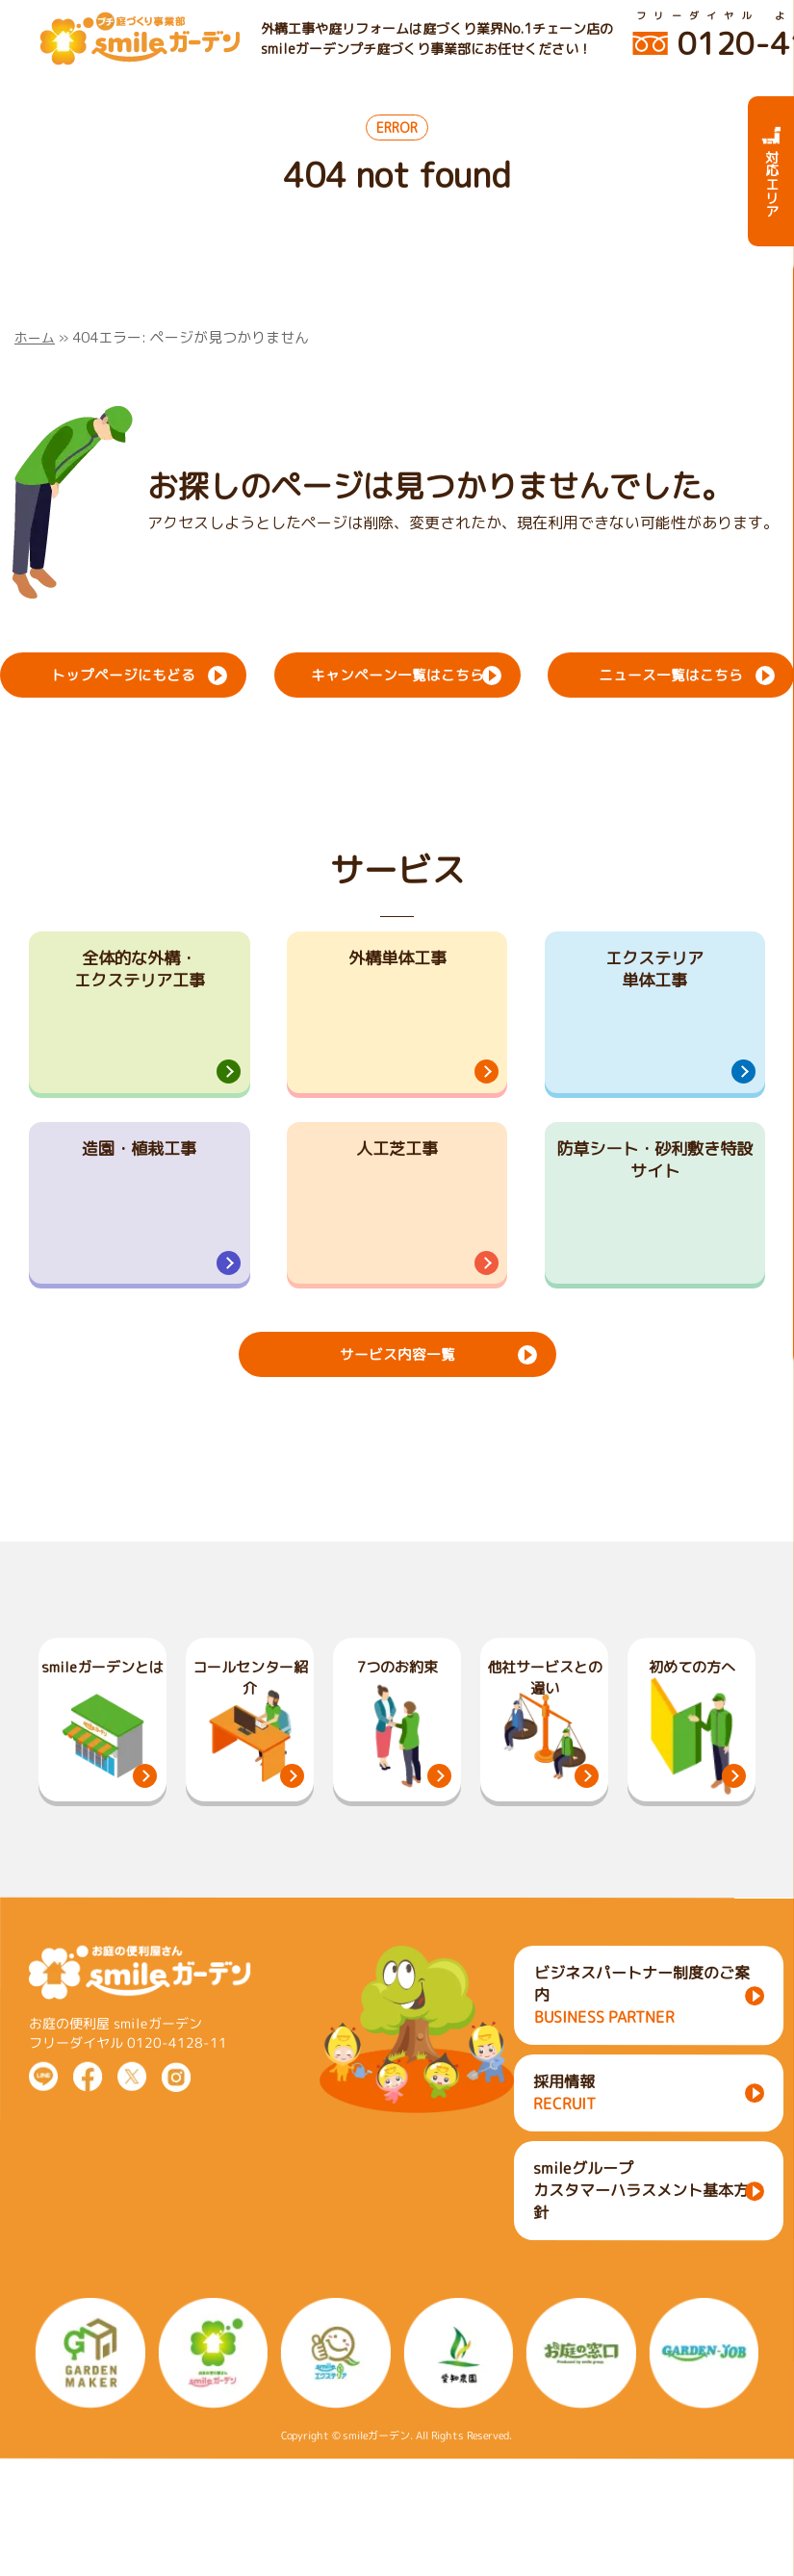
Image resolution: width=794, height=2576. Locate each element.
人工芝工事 (397, 1212)
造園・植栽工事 (139, 1212)
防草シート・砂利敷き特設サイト (654, 1226)
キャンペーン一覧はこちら (396, 672)
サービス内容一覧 (396, 1466)
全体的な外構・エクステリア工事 (139, 976)
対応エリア (771, 171)
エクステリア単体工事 (654, 976)
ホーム (36, 337)
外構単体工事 (397, 962)
